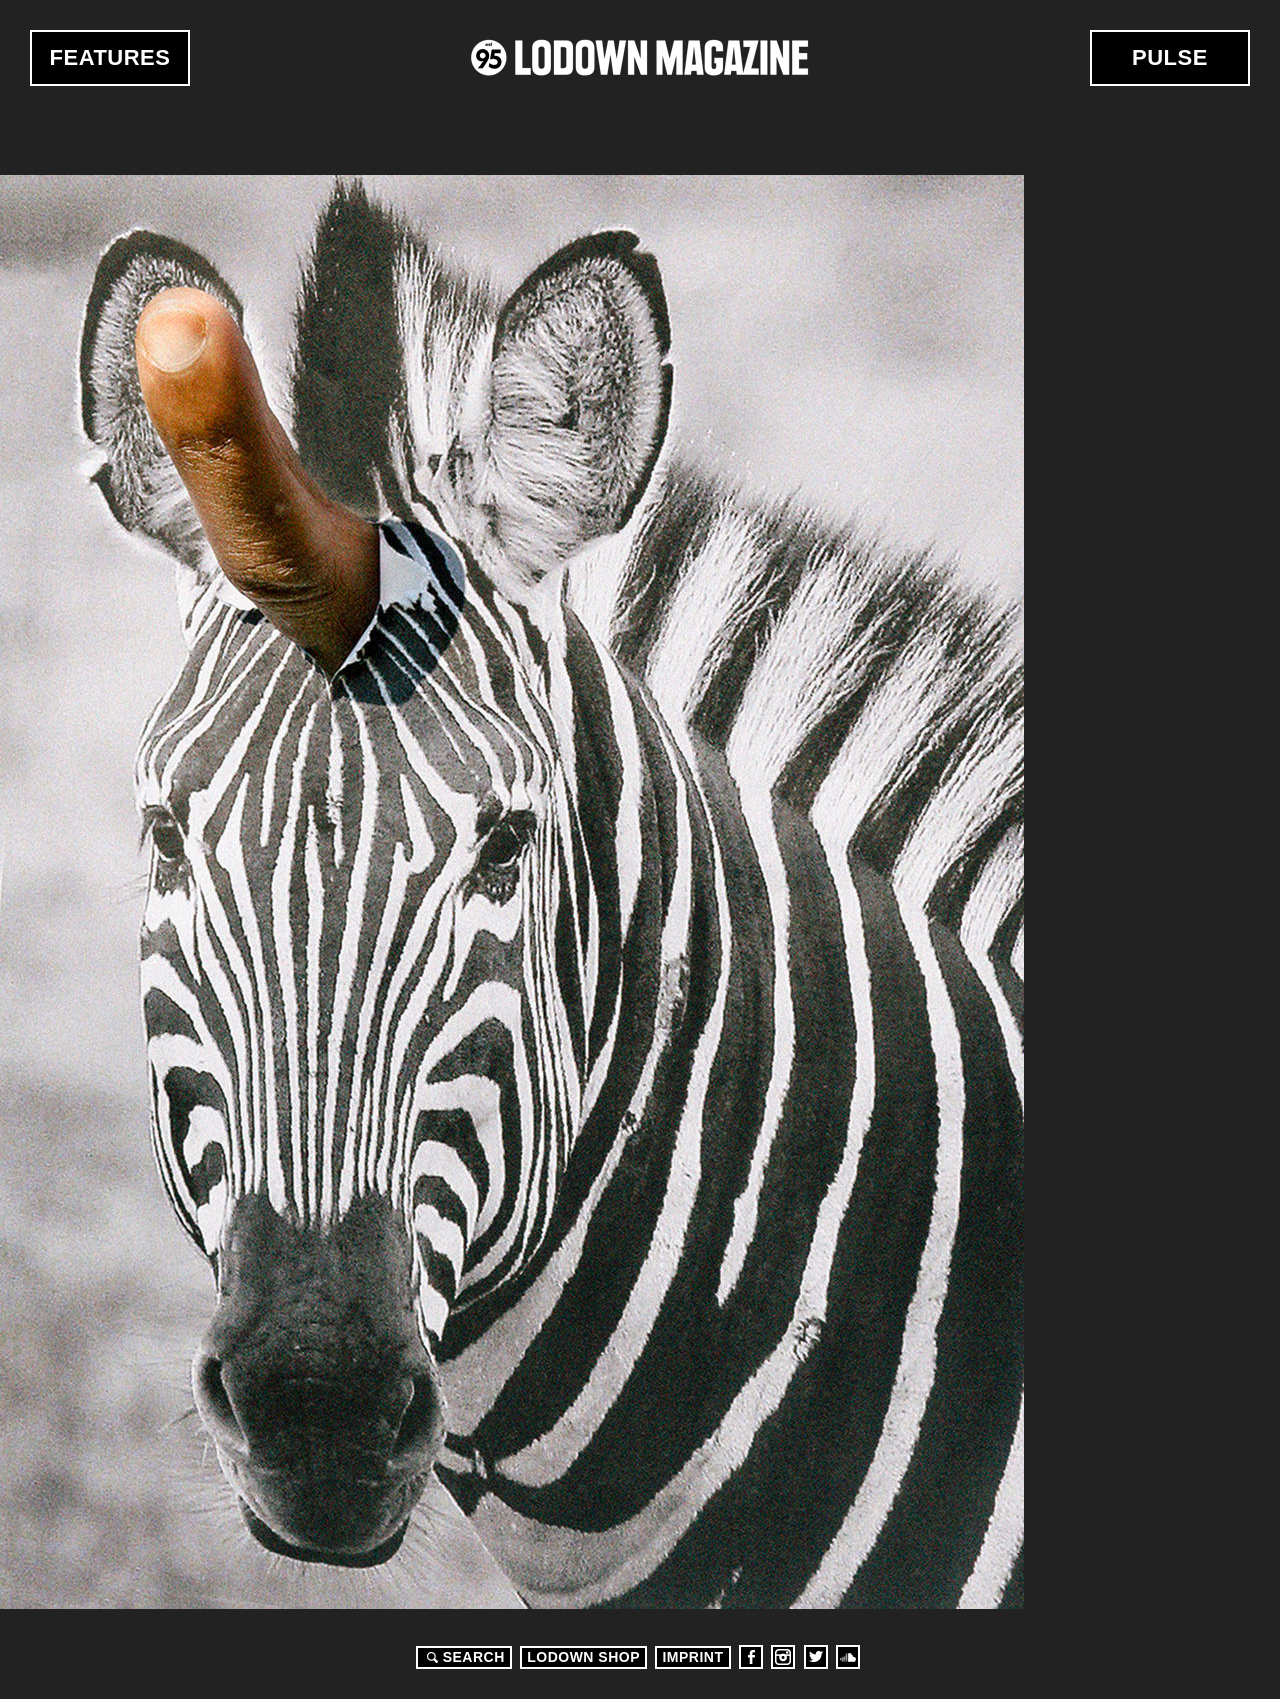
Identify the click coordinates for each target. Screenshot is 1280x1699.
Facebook (751, 1657)
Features (110, 57)
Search (463, 1657)
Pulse (1170, 57)
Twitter (816, 1657)
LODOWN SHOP (583, 1657)
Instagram (783, 1657)
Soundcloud (848, 1657)
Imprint (692, 1657)
